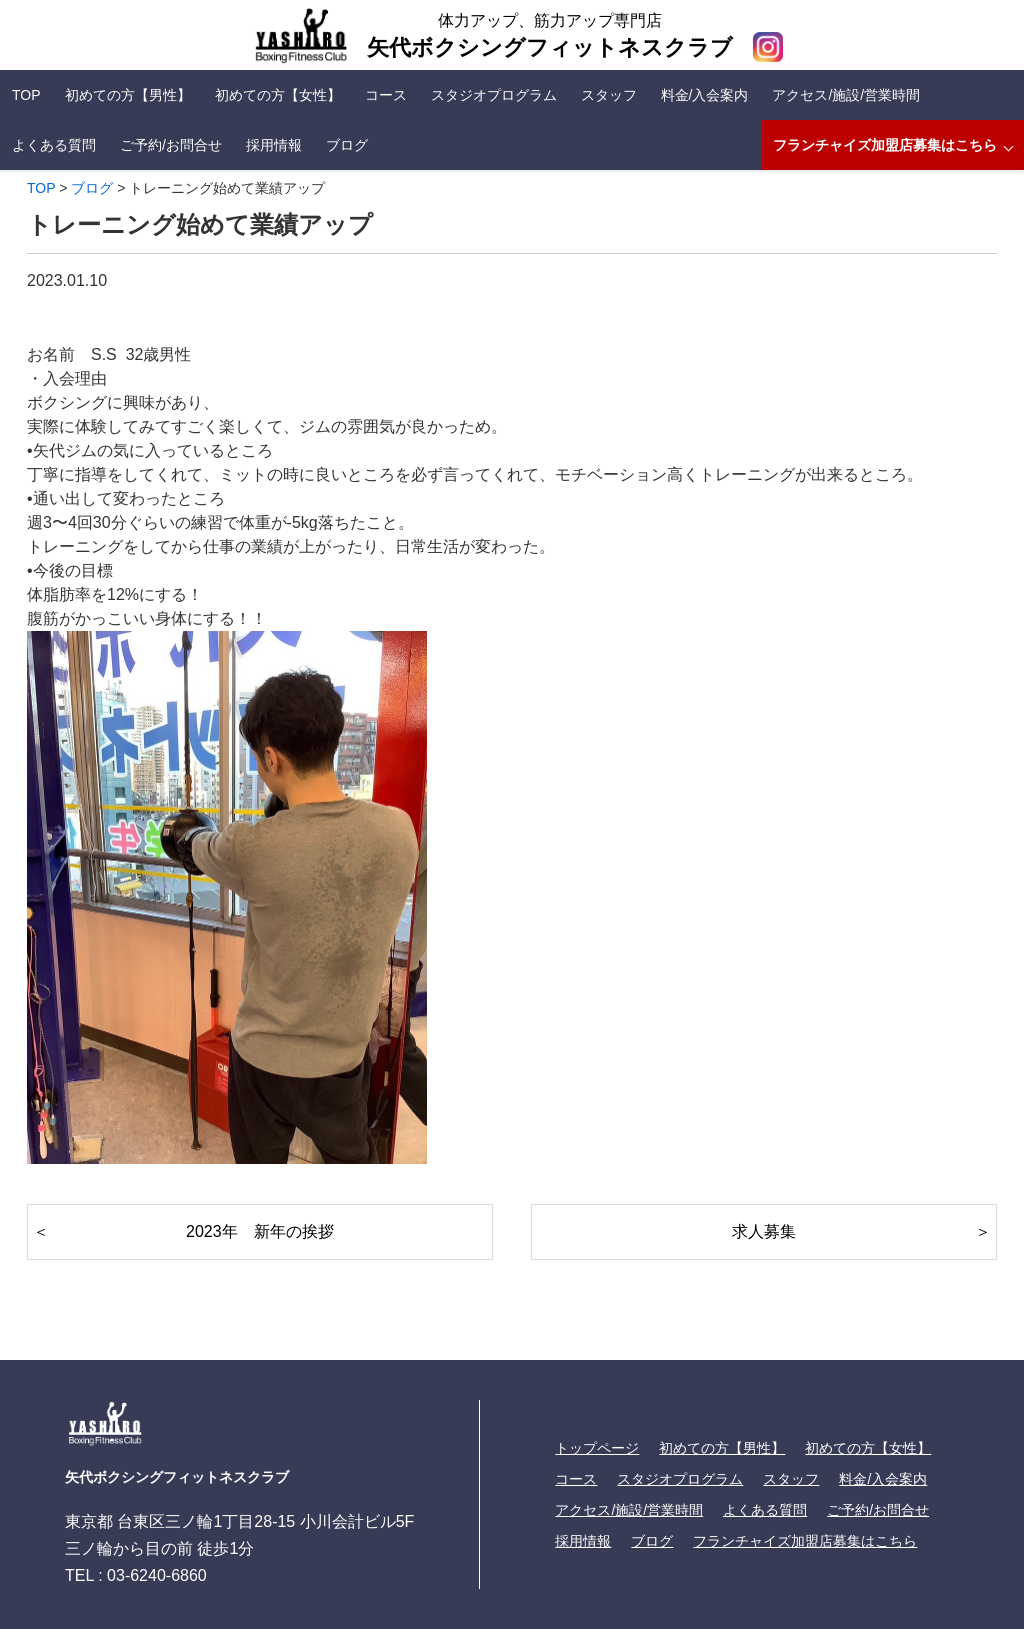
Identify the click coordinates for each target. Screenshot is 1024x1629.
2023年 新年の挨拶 (268, 1231)
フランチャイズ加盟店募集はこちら (885, 145)
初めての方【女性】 (278, 95)
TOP (26, 95)
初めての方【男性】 (128, 95)
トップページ (597, 1448)
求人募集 (764, 1231)
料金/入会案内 (705, 95)
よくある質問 (54, 145)
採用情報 (274, 145)
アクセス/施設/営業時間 (846, 95)
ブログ (347, 145)
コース (386, 95)
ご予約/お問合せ (171, 145)
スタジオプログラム (494, 95)
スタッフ (609, 95)
